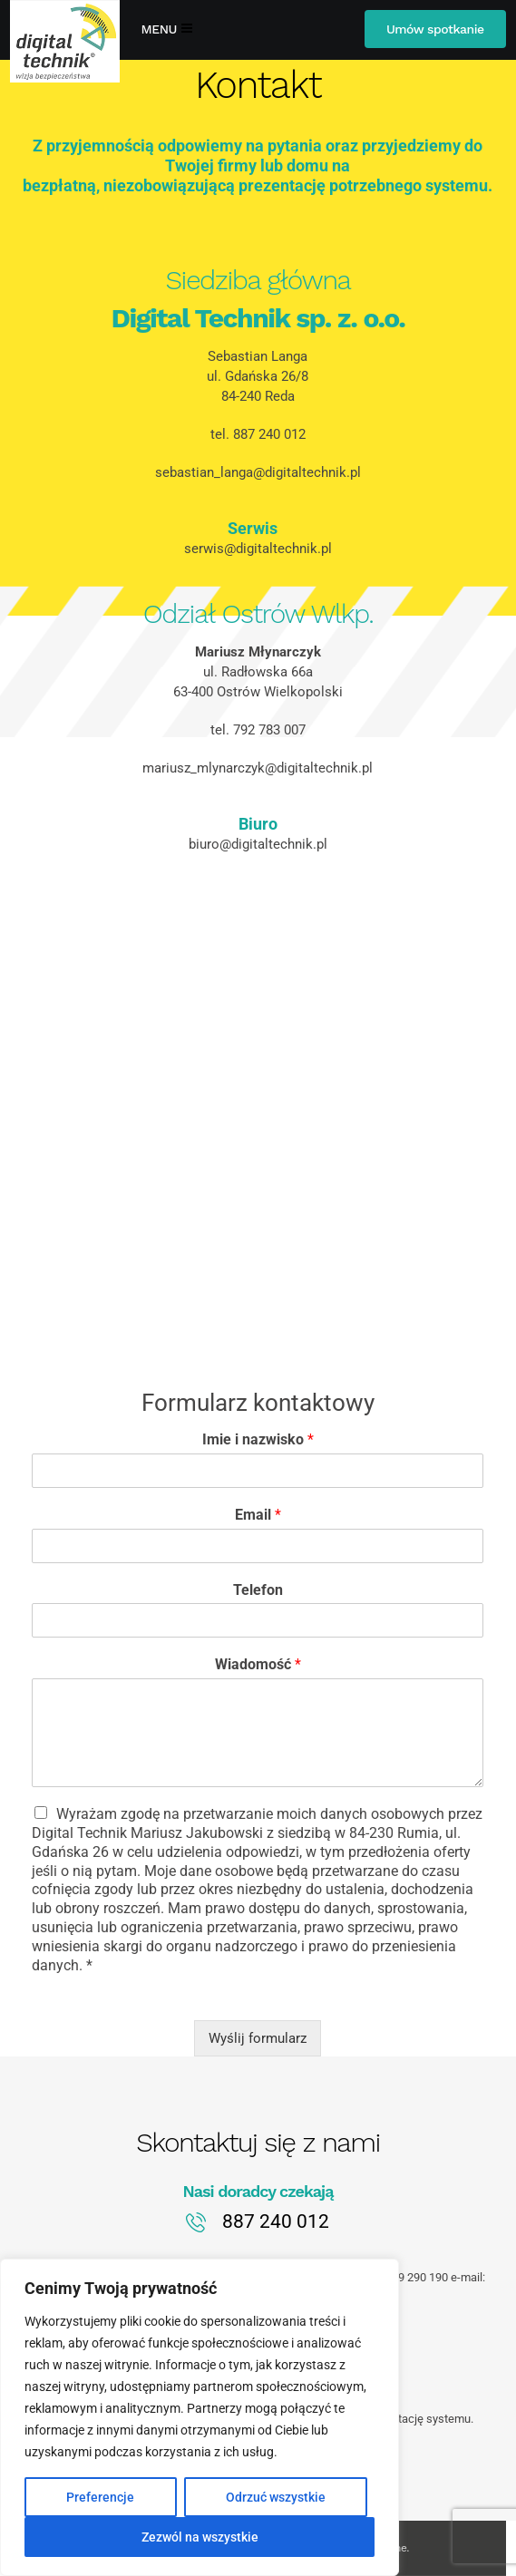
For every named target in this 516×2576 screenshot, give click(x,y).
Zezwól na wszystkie (199, 2537)
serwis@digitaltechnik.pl (258, 548)
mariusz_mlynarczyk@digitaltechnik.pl (257, 768)
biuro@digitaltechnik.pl (258, 844)
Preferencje (100, 2497)
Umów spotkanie (435, 29)
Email (258, 1514)
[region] (199, 2417)
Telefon (258, 1590)
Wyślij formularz (258, 2038)
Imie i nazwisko (258, 1439)
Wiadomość (258, 1664)
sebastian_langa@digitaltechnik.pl (258, 472)
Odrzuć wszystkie (276, 2497)
